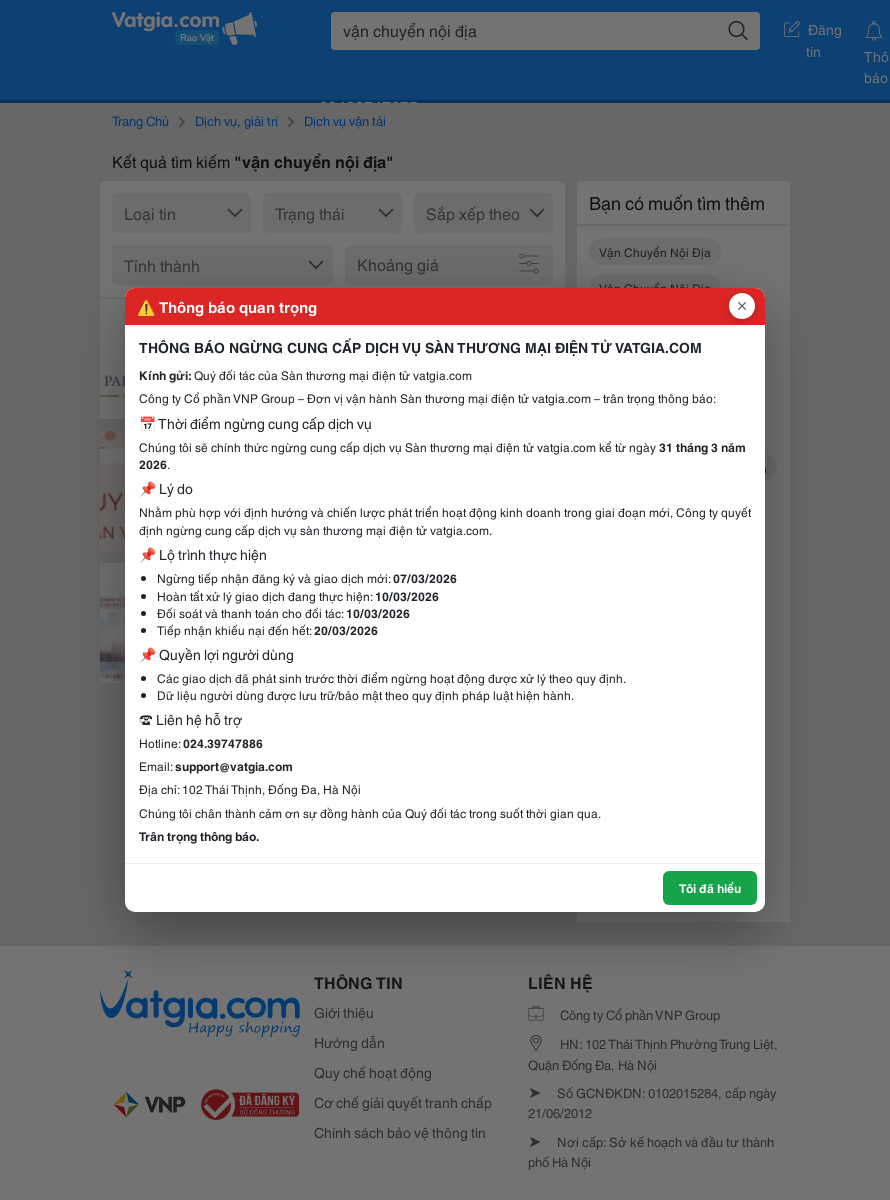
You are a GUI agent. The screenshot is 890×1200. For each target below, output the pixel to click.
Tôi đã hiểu (710, 887)
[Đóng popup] (742, 306)
